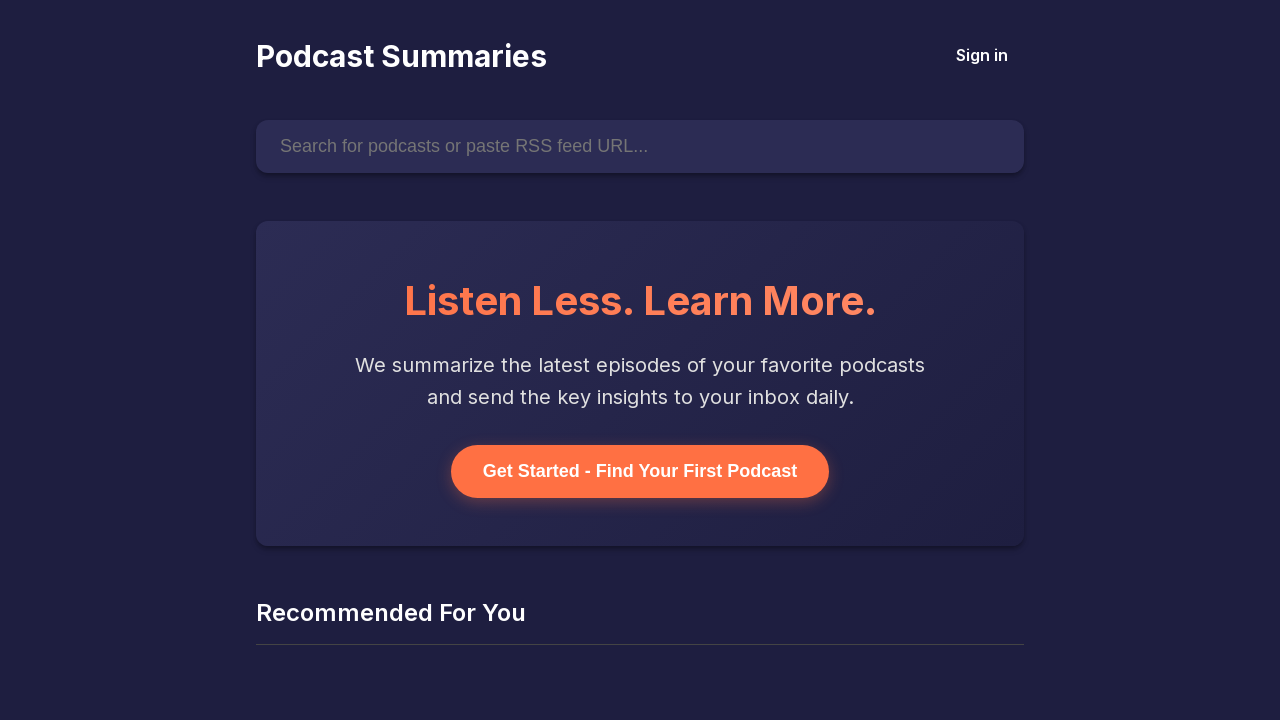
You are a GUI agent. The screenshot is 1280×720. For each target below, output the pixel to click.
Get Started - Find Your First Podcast (640, 471)
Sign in (982, 55)
